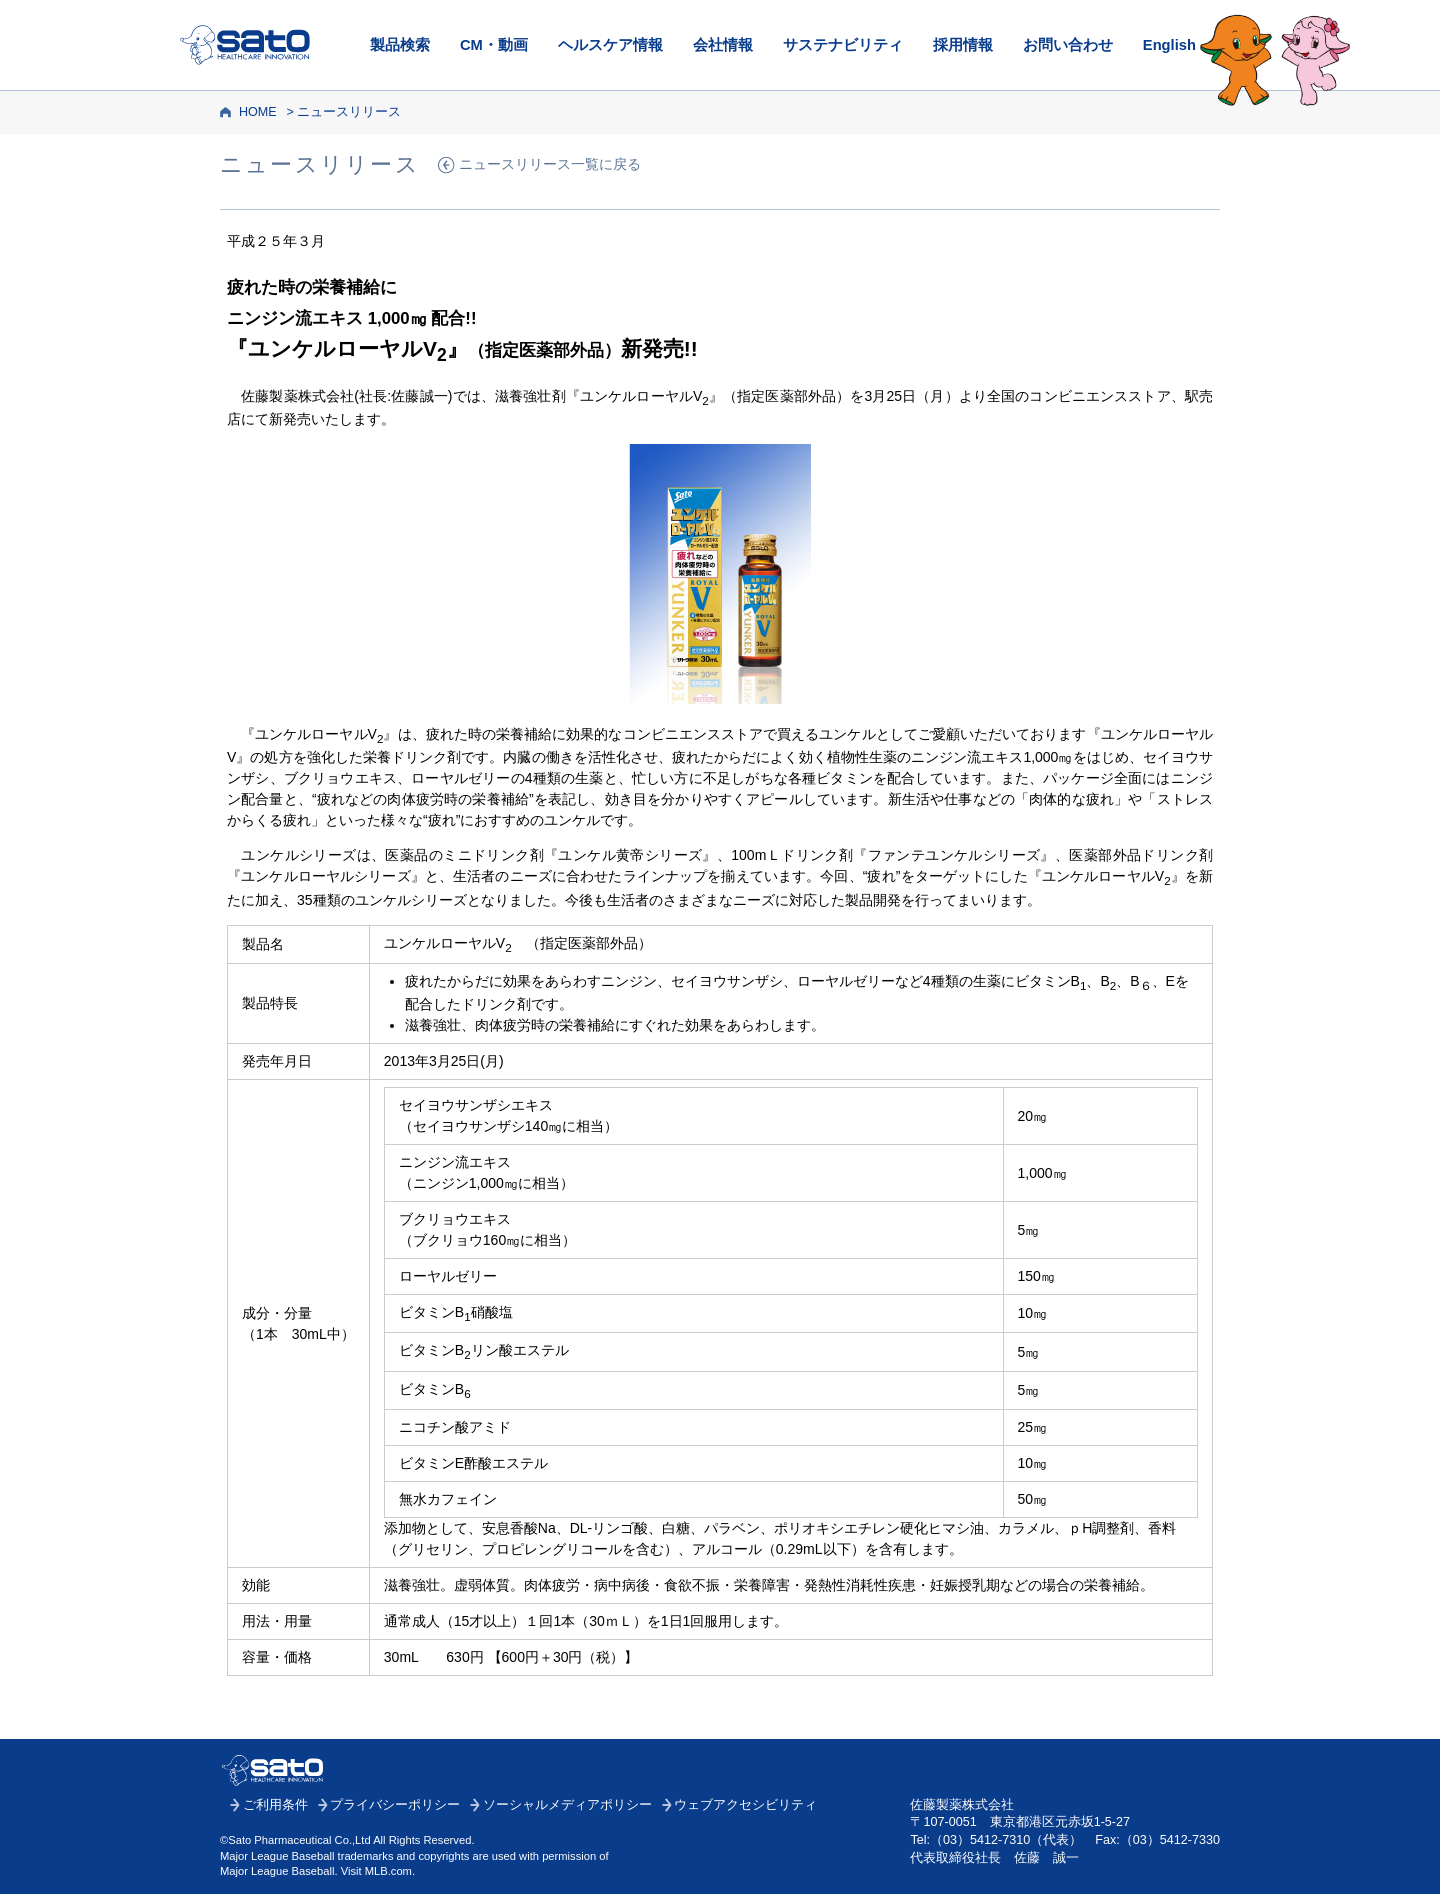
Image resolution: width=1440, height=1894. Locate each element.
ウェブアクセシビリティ (745, 1805)
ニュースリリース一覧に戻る (550, 164)
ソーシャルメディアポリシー (567, 1805)
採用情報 (963, 45)
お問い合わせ (1068, 45)
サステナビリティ (843, 45)
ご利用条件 (275, 1805)
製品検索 (400, 45)
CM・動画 (494, 45)
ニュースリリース (349, 112)
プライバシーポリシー (395, 1805)
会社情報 (723, 45)
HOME (258, 112)
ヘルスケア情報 (610, 45)
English (1169, 45)
